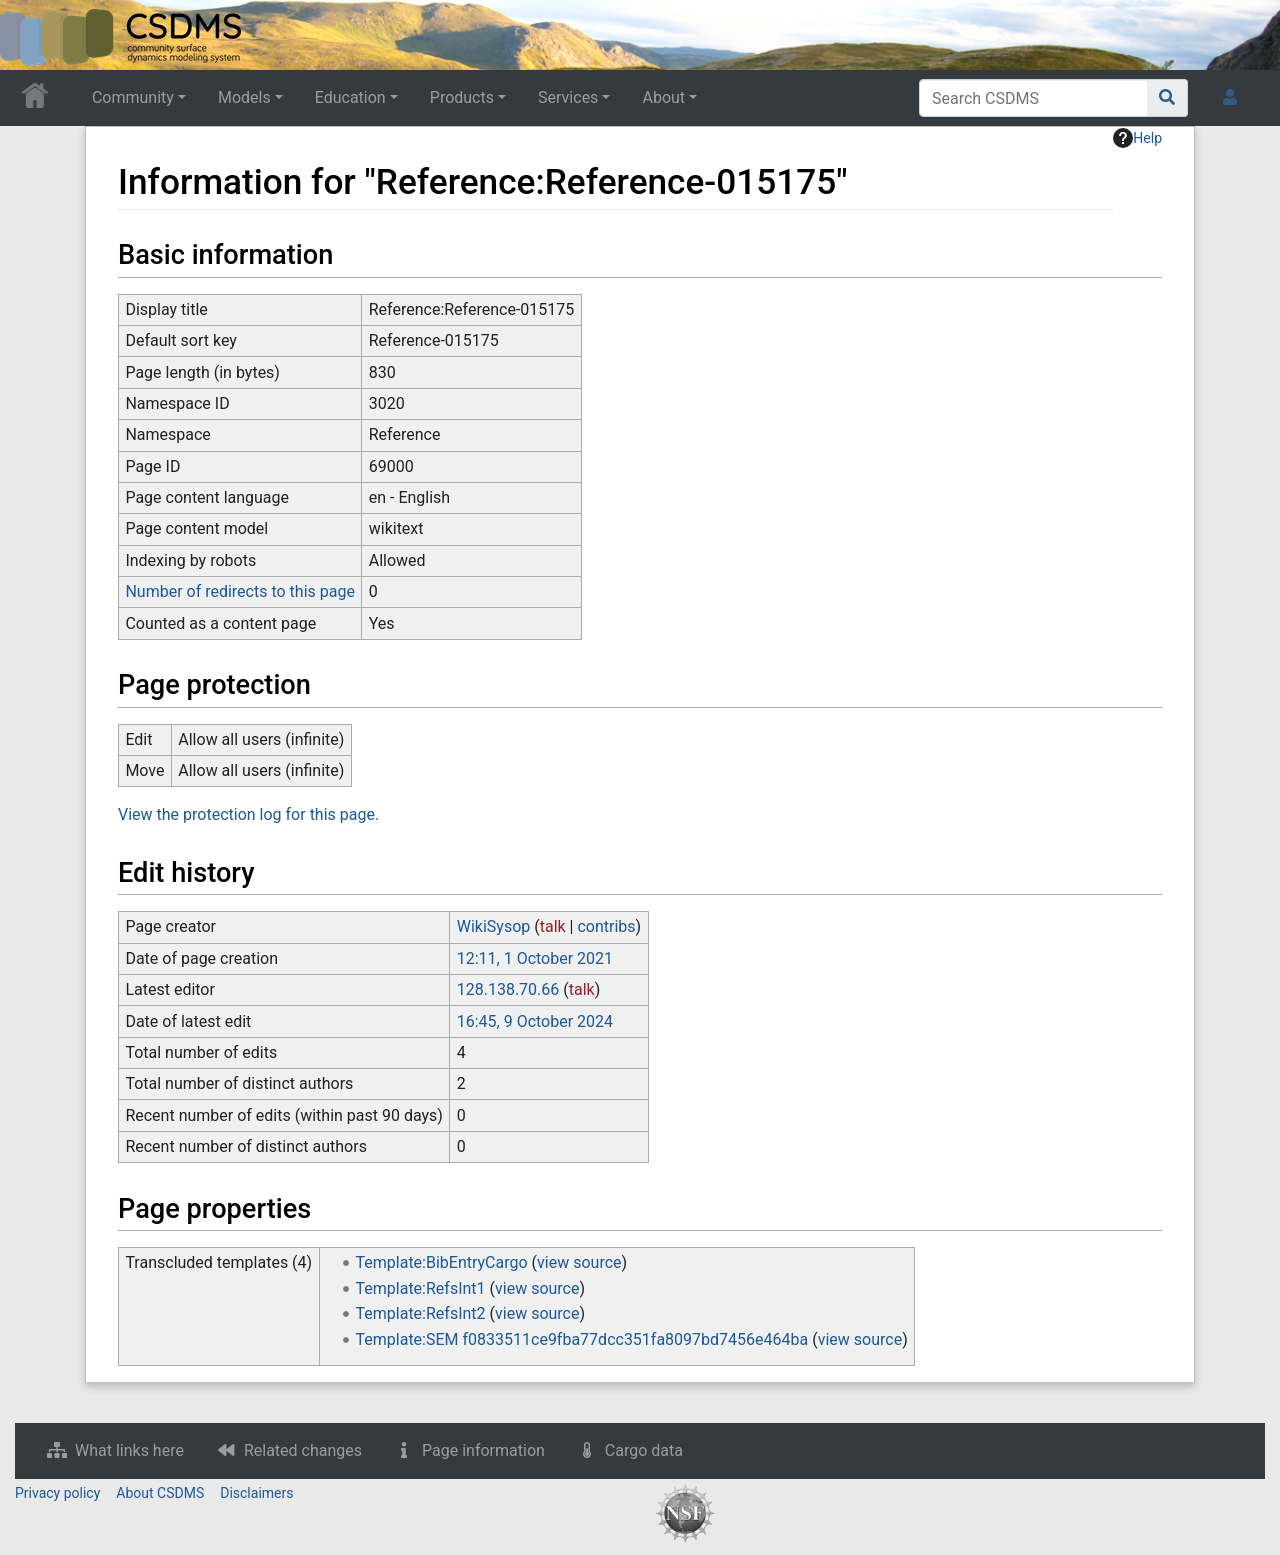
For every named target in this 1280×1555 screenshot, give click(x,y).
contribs (606, 926)
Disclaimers (256, 1493)
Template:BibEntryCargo (442, 1262)
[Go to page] (1167, 98)
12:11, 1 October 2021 (535, 958)
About (663, 97)
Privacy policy (57, 1493)
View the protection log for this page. (248, 814)
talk (553, 926)
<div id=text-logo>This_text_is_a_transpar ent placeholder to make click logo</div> (32, 35)
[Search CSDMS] (1033, 98)
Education (350, 97)
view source (579, 1262)
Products (462, 97)
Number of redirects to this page (240, 591)
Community (133, 97)
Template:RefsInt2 (421, 1313)
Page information (483, 1450)
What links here (129, 1450)
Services (568, 97)
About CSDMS (160, 1493)
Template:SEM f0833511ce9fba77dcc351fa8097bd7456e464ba (582, 1339)
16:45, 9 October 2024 (535, 1021)
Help (1137, 138)
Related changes (303, 1450)
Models (244, 97)
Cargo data (644, 1450)
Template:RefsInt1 (421, 1288)
